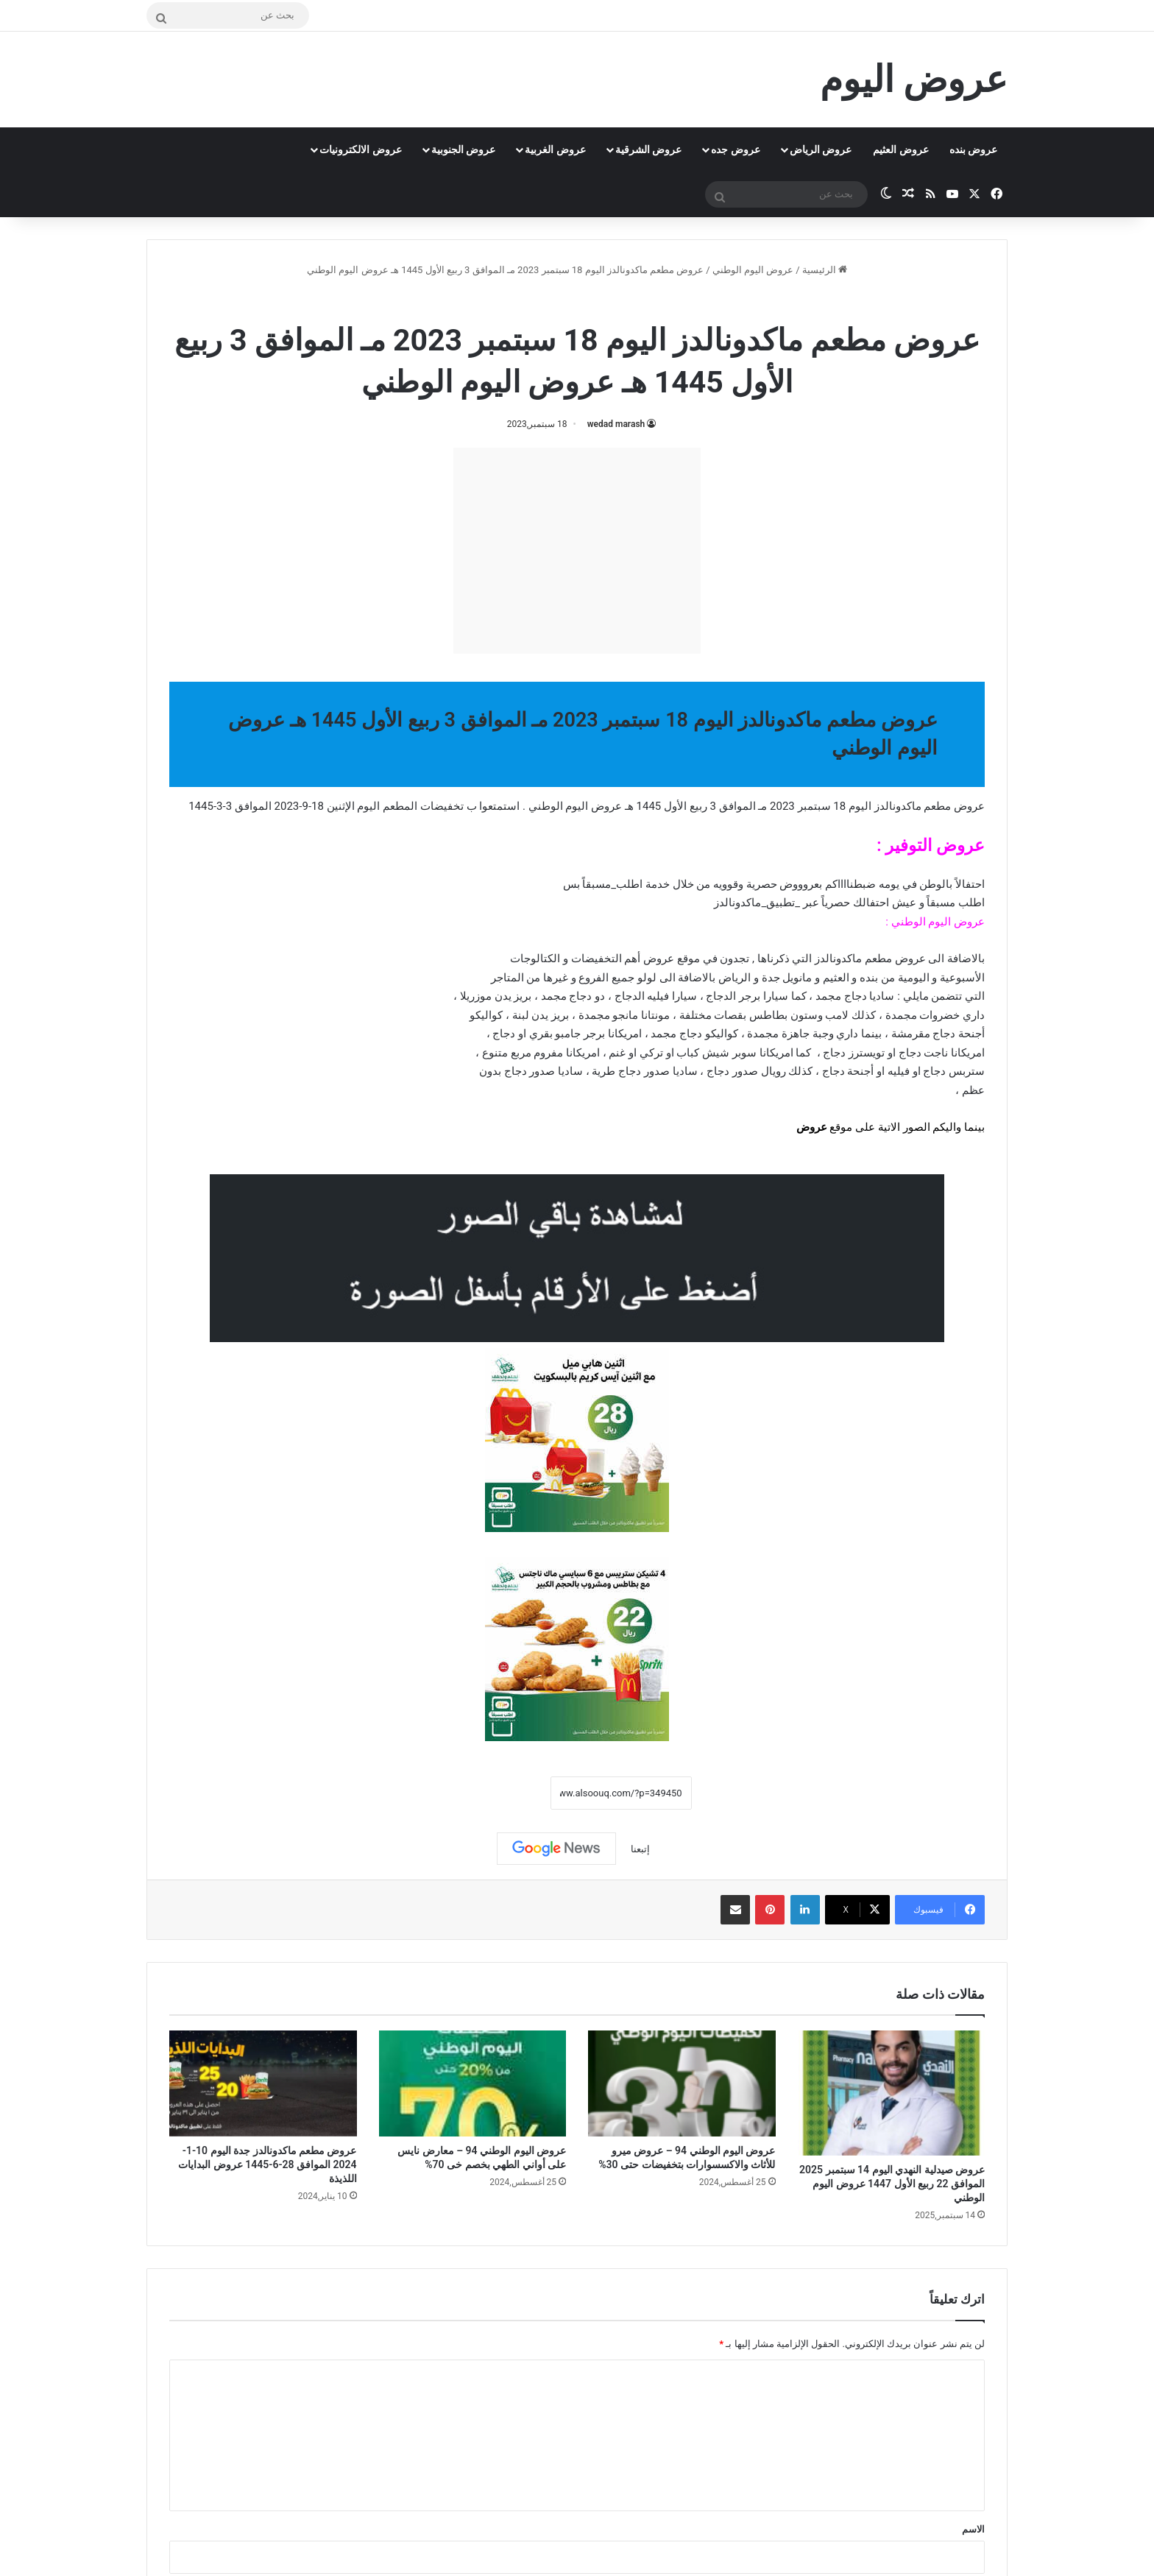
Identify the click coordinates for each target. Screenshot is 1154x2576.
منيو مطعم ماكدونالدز (528, 301)
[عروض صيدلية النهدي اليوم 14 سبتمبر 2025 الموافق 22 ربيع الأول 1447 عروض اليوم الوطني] (891, 2093)
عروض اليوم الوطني (752, 269)
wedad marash (616, 424)
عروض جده (735, 149)
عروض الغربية (555, 149)
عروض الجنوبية (463, 149)
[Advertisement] (577, 551)
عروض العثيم (900, 149)
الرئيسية (824, 269)
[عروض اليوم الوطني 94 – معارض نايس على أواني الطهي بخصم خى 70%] (473, 2083)
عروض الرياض (821, 149)
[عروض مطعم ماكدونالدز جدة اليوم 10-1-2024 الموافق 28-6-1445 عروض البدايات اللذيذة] (263, 2083)
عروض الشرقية (648, 149)
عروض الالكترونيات (360, 149)
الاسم (973, 2529)
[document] (577, 985)
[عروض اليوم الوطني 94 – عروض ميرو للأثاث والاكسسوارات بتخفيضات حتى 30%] (682, 2083)
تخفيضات (442, 806)
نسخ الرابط (504, 1793)
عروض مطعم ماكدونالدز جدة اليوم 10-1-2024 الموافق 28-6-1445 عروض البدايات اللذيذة (267, 2164)
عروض (811, 1127)
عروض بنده (973, 149)
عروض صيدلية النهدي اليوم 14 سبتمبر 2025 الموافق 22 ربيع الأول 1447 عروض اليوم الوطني (892, 2183)
